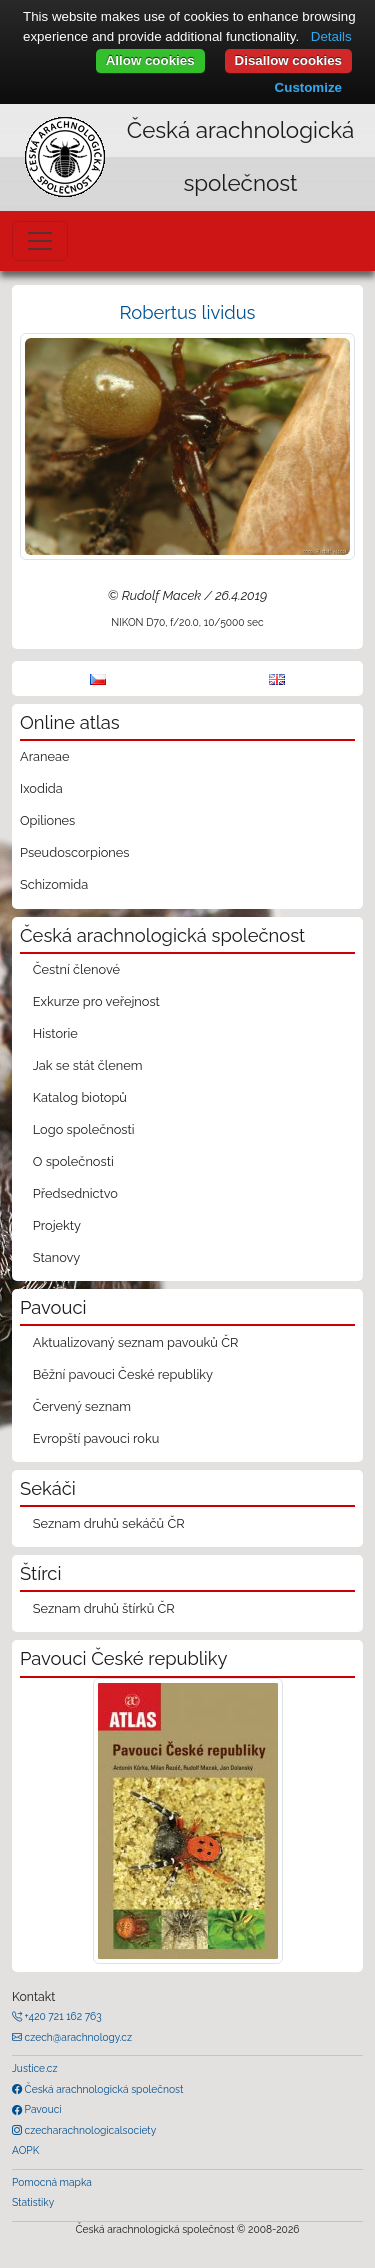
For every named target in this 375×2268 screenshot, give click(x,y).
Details (331, 36)
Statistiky (33, 2202)
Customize (308, 87)
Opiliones (47, 820)
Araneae (45, 756)
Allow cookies (150, 60)
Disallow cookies (288, 60)
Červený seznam (82, 1406)
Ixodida (41, 788)
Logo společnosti (84, 1129)
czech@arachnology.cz (77, 2037)
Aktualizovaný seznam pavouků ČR (136, 1342)
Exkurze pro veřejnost (96, 1001)
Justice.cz (35, 2068)
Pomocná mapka (52, 2182)
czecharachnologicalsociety (89, 2130)
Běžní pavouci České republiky (123, 1374)
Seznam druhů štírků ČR (104, 1608)
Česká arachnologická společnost (102, 2089)
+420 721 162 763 (62, 2016)
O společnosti (73, 1161)
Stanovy (57, 1257)
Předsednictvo (75, 1193)
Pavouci (42, 2109)
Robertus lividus (188, 312)
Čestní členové (76, 969)
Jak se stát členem (88, 1065)
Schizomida (54, 884)
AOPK (25, 2150)
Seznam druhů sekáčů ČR (109, 1523)
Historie (55, 1033)
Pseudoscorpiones (74, 852)
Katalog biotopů (80, 1097)
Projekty (57, 1225)
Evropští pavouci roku (96, 1438)
